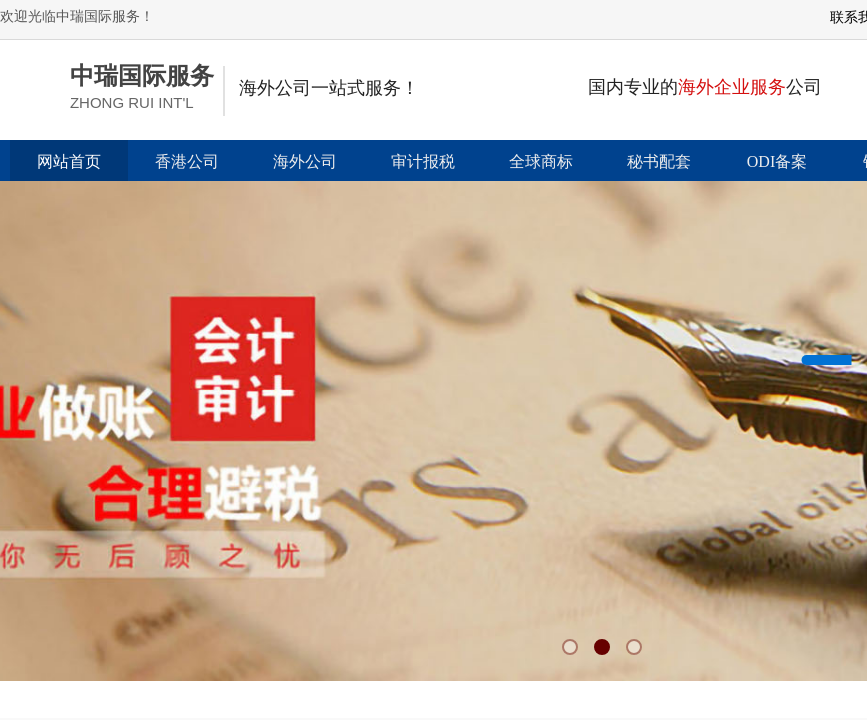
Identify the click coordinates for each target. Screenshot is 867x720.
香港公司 (187, 161)
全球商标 (541, 161)
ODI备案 (777, 161)
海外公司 (305, 161)
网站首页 (69, 161)
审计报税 (423, 161)
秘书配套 (659, 161)
